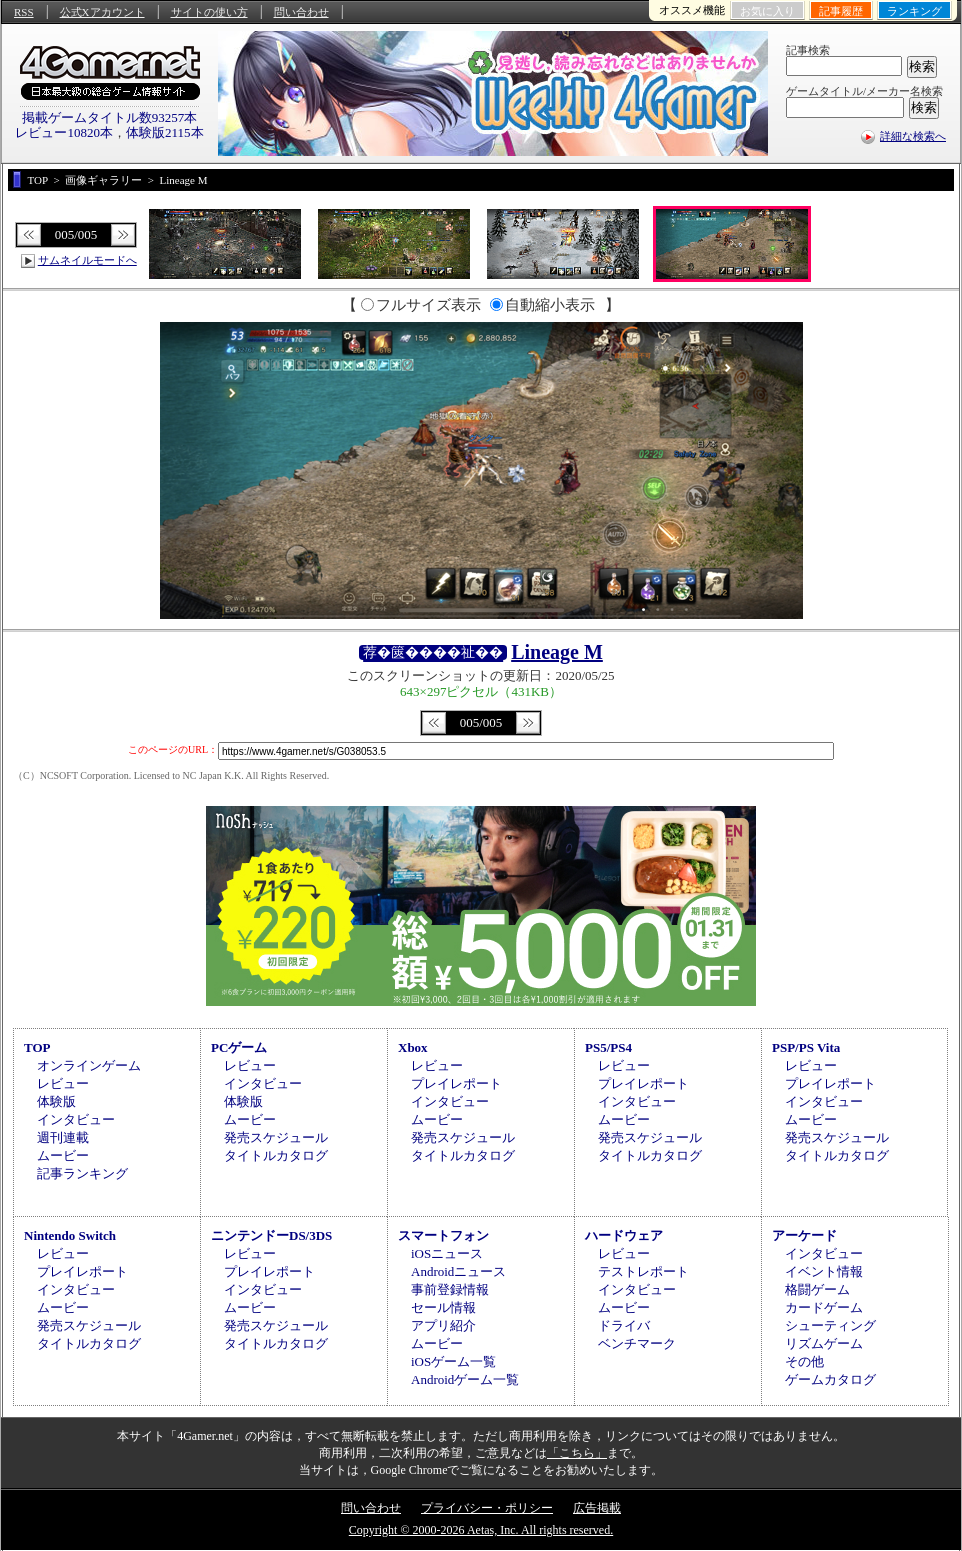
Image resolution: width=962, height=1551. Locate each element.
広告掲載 (597, 1508)
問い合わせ (301, 12)
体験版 (56, 1101)
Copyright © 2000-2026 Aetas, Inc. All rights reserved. (481, 1530)
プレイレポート (456, 1083)
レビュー (63, 1083)
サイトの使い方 (209, 12)
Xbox (413, 1047)
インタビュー (76, 1119)
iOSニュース (447, 1253)
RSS (24, 12)
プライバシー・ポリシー (487, 1508)
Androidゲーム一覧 (465, 1379)
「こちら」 (577, 1453)
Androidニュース (458, 1271)
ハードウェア (624, 1235)
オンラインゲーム (89, 1065)
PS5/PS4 (608, 1047)
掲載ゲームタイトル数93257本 (110, 117)
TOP (37, 1047)
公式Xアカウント (102, 12)
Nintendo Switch (70, 1235)
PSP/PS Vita (806, 1047)
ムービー (63, 1155)
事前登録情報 (450, 1289)
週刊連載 (63, 1137)
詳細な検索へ (913, 136)
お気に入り (767, 11)
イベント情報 (824, 1271)
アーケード (804, 1235)
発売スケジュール (276, 1137)
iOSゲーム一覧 (453, 1361)
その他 (804, 1361)
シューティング (830, 1325)
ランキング (914, 11)
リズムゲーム (824, 1343)
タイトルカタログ (276, 1155)
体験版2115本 (165, 132)
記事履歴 (841, 11)
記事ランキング (82, 1173)
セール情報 (443, 1307)
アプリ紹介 (443, 1325)
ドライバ (624, 1325)
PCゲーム (239, 1047)
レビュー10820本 (64, 132)
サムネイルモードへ (87, 260)
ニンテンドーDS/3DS (271, 1235)
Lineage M (557, 652)
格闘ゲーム (817, 1289)
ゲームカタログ (830, 1379)
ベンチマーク (637, 1343)
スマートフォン (443, 1235)
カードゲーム (824, 1307)
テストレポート (643, 1271)
